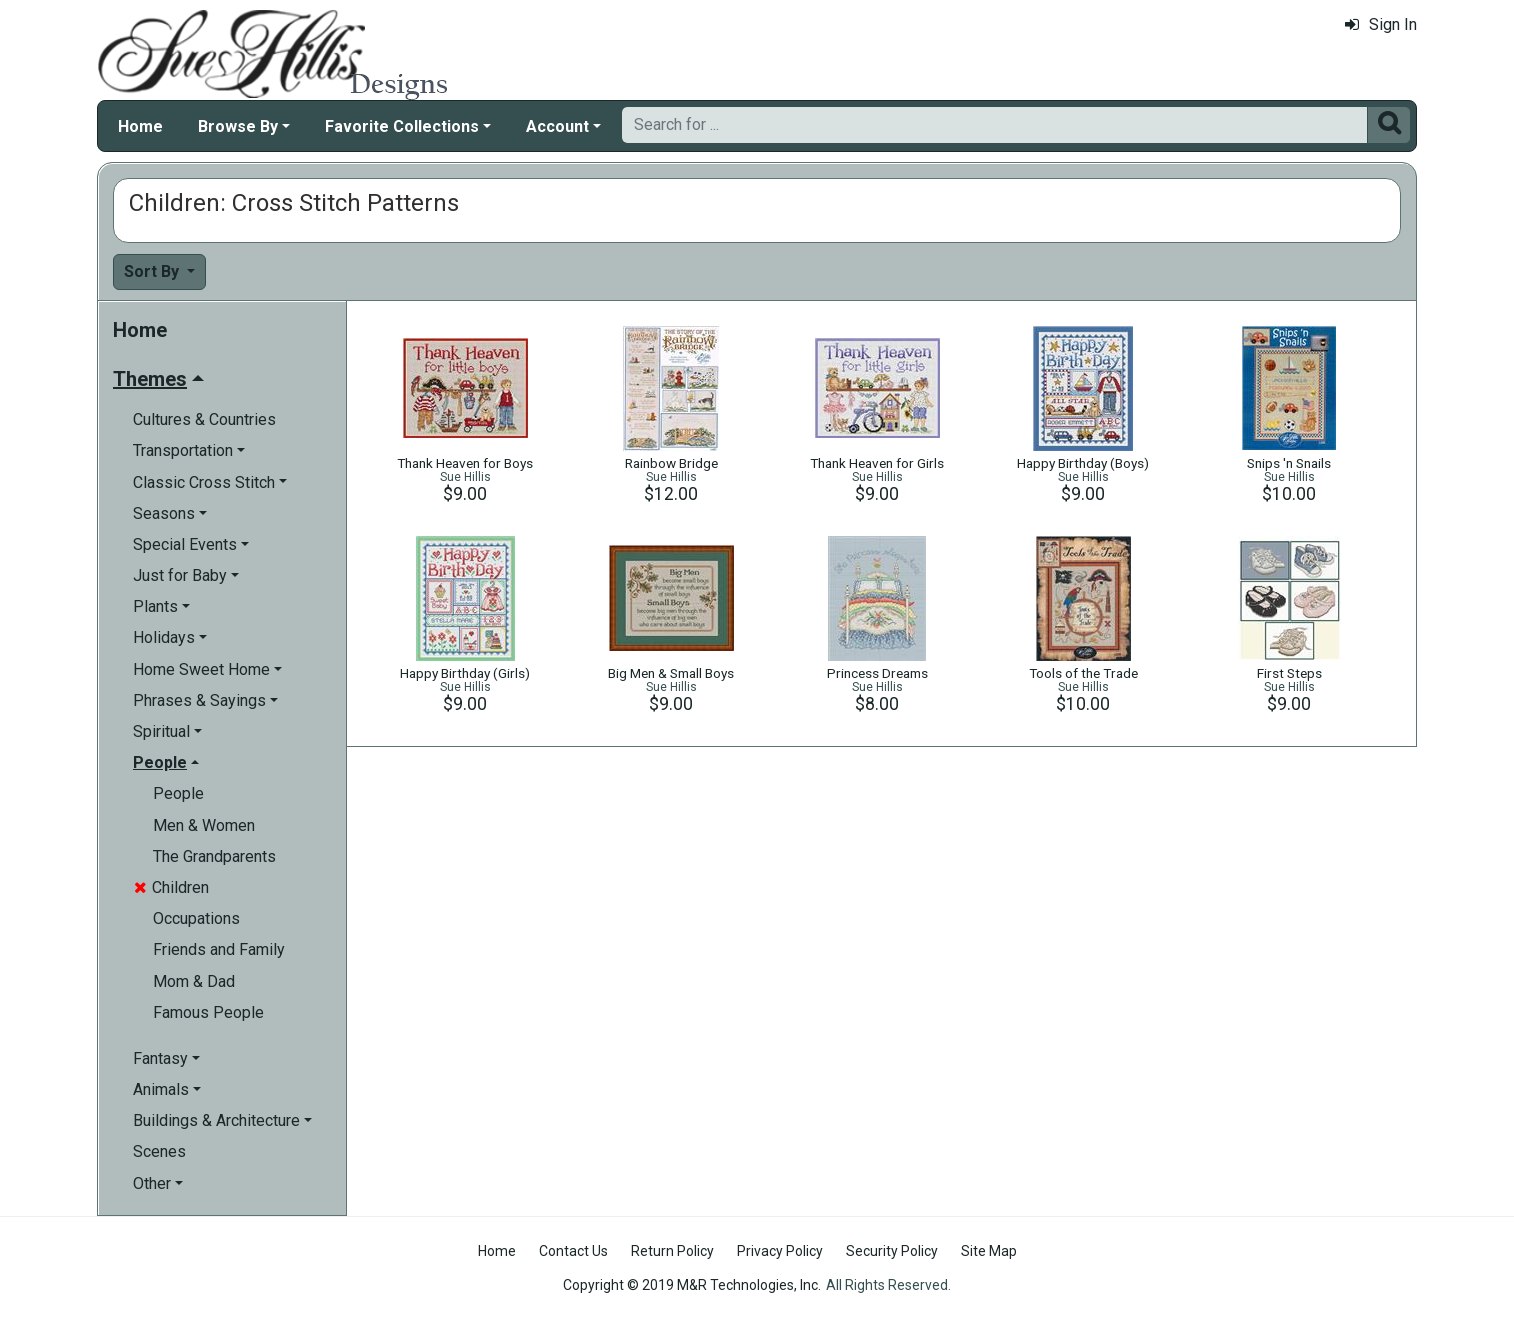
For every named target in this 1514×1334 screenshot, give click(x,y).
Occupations (196, 918)
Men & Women (204, 825)
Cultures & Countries (204, 419)
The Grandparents (214, 856)
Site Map (989, 1251)
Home (140, 126)
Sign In (1381, 24)
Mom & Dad (194, 981)
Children (171, 887)
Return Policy (672, 1251)
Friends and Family (219, 949)
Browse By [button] (238, 126)
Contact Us (573, 1251)
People (178, 793)
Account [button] (557, 126)
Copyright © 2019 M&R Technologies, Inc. (692, 1285)
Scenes (159, 1151)
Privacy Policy (780, 1251)
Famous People (208, 1012)
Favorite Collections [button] (402, 126)
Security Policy (892, 1251)
